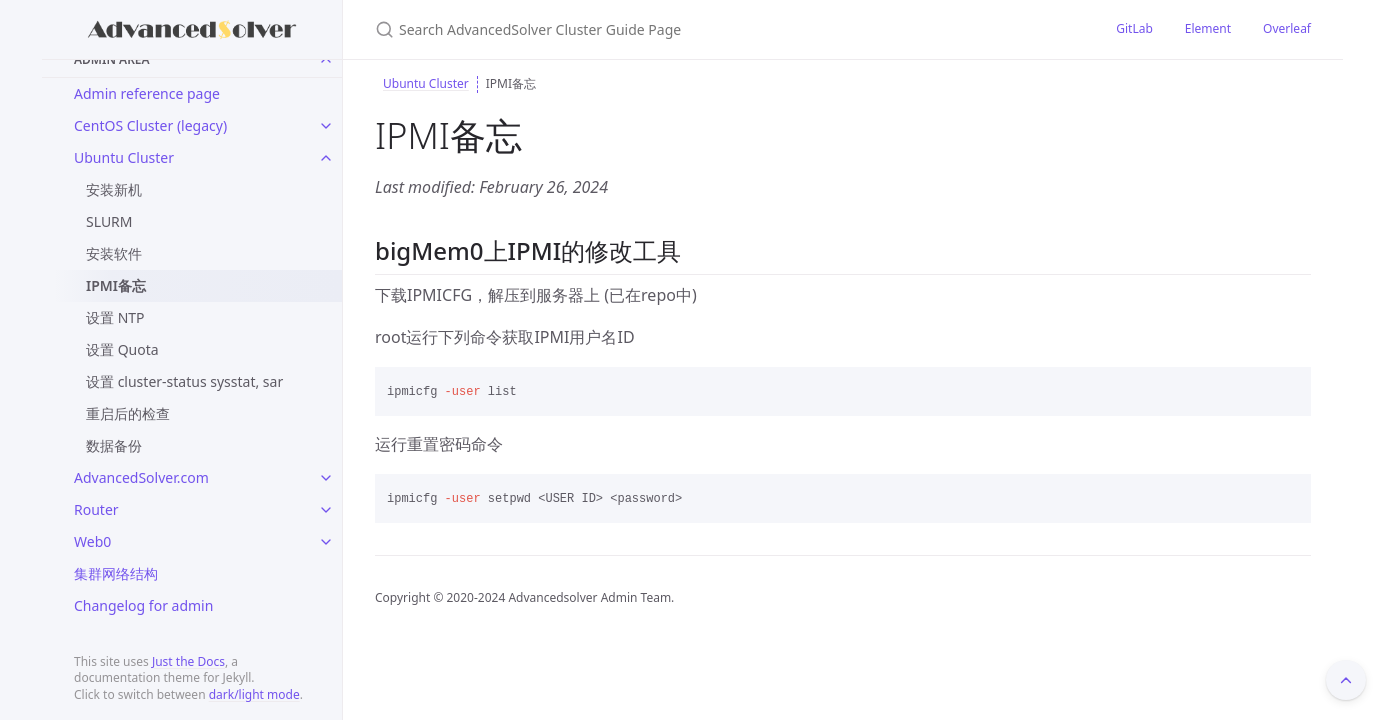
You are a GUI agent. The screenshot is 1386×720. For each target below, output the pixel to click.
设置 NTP (115, 317)
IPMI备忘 (116, 285)
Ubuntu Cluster (124, 157)
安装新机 (114, 189)
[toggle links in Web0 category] (326, 542)
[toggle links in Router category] (326, 510)
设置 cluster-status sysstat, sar (184, 381)
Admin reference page (147, 93)
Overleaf (1287, 28)
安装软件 (114, 253)
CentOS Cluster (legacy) (150, 125)
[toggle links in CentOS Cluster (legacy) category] (326, 126)
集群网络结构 (116, 573)
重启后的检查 (128, 413)
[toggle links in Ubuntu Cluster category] (326, 158)
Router (96, 509)
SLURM (109, 221)
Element (1208, 28)
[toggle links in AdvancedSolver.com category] (326, 478)
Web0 (92, 541)
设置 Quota (122, 349)
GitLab (1134, 28)
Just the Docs (188, 661)
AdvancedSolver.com (141, 477)
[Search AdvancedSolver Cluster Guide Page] (611, 29)
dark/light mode (254, 694)
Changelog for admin (143, 605)
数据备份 (114, 445)
